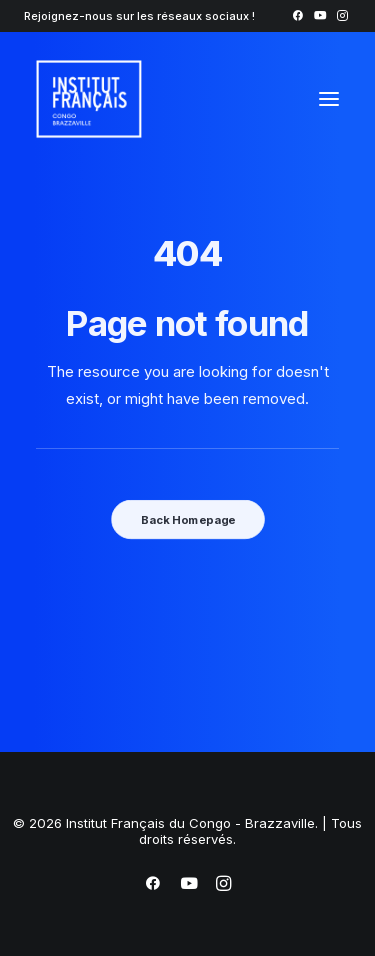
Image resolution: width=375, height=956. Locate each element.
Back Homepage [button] (187, 519)
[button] (297, 15)
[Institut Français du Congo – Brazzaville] (138, 99)
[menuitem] (297, 15)
